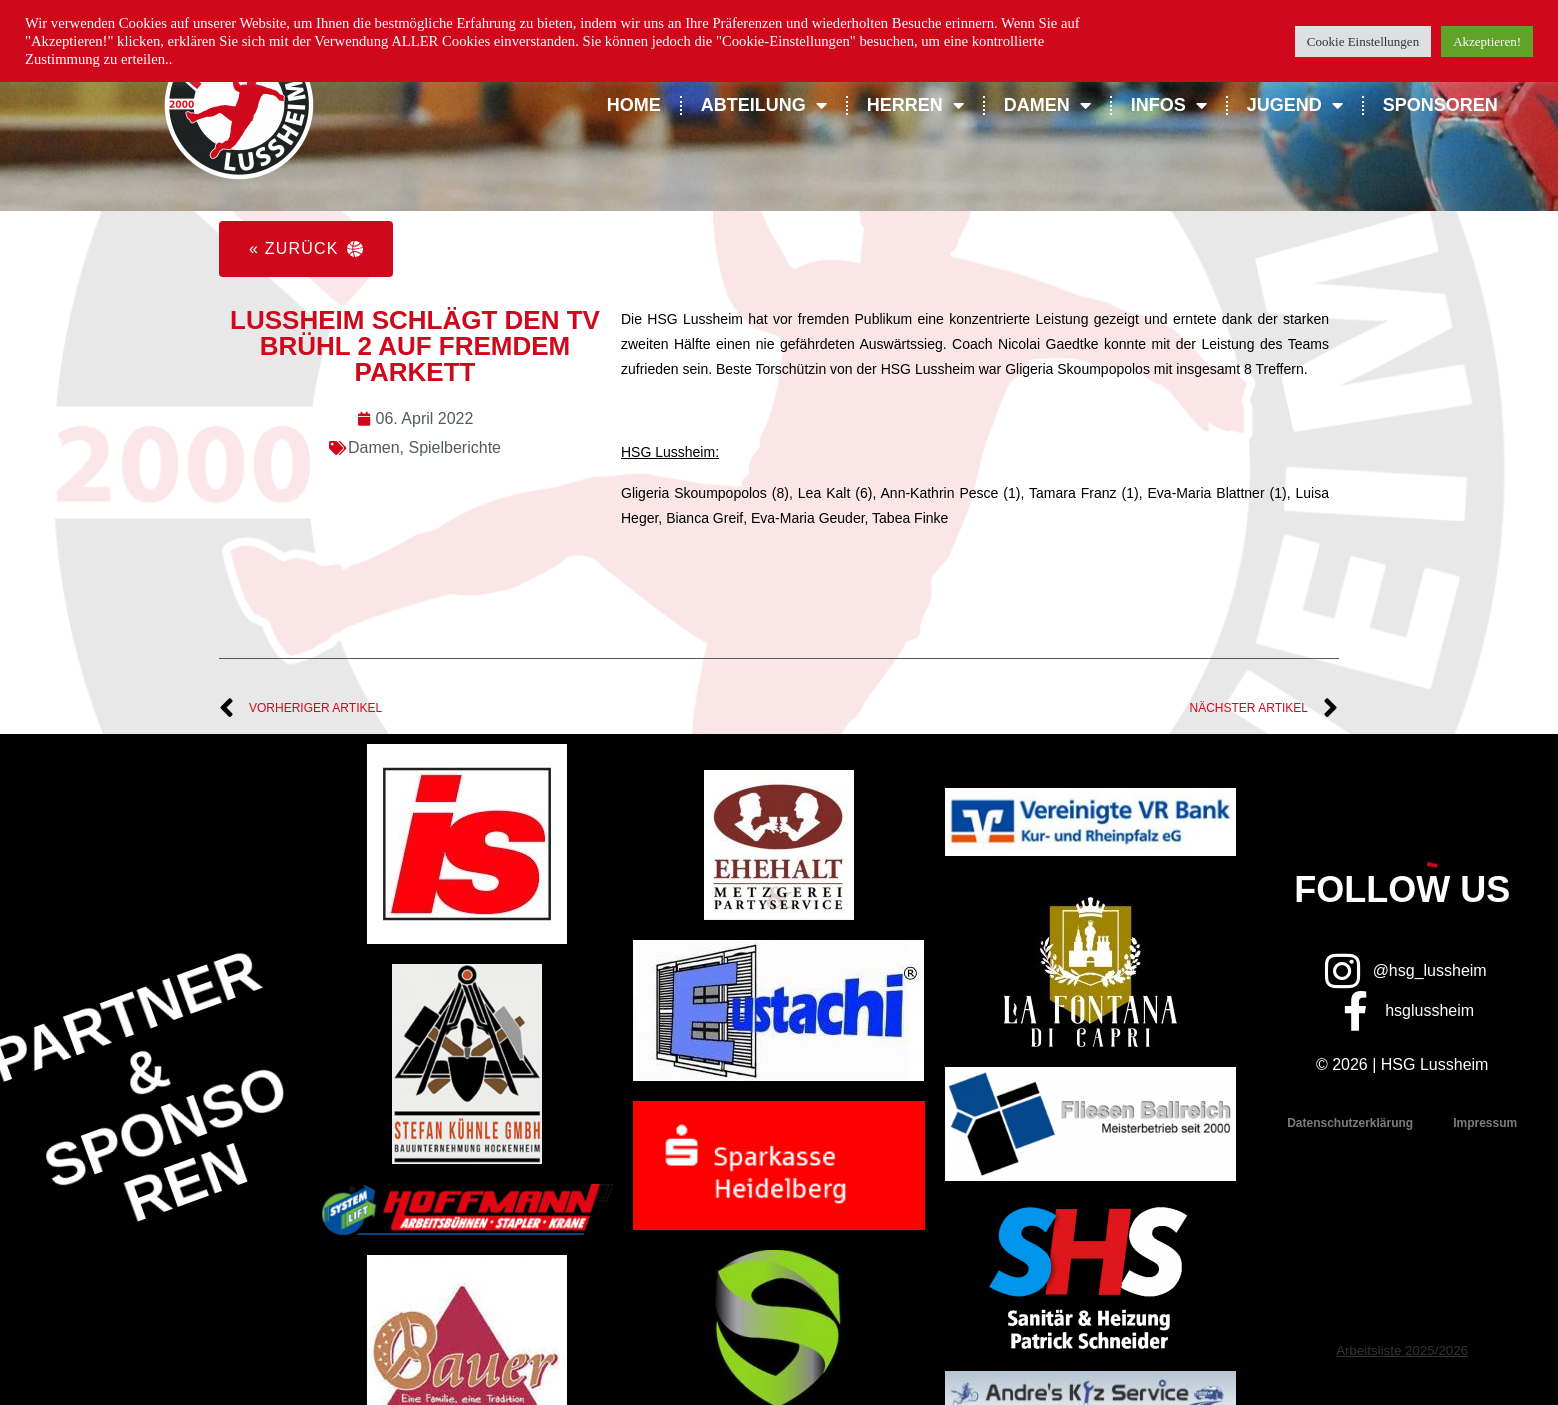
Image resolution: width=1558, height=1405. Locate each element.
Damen (1047, 105)
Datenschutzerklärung (1350, 1123)
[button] (306, 249)
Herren (915, 105)
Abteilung (764, 105)
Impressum (1485, 1123)
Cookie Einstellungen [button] (1363, 41)
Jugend (1295, 105)
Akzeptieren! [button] (1487, 41)
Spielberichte (454, 447)
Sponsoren (1440, 105)
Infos (1169, 105)
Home (634, 105)
